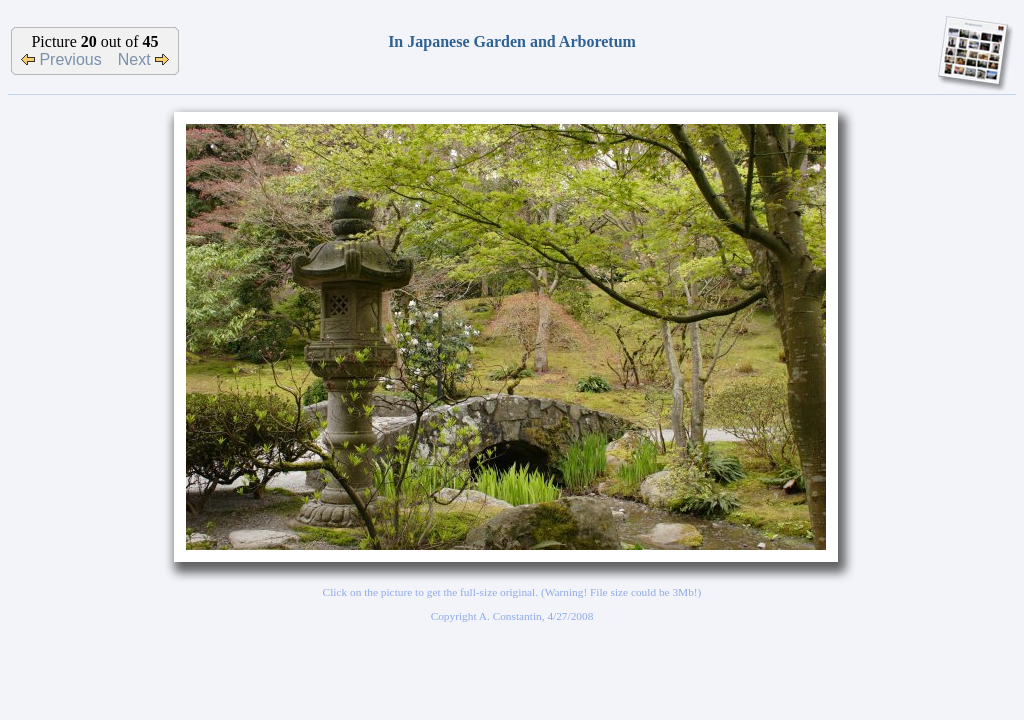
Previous (61, 59)
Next (143, 59)
